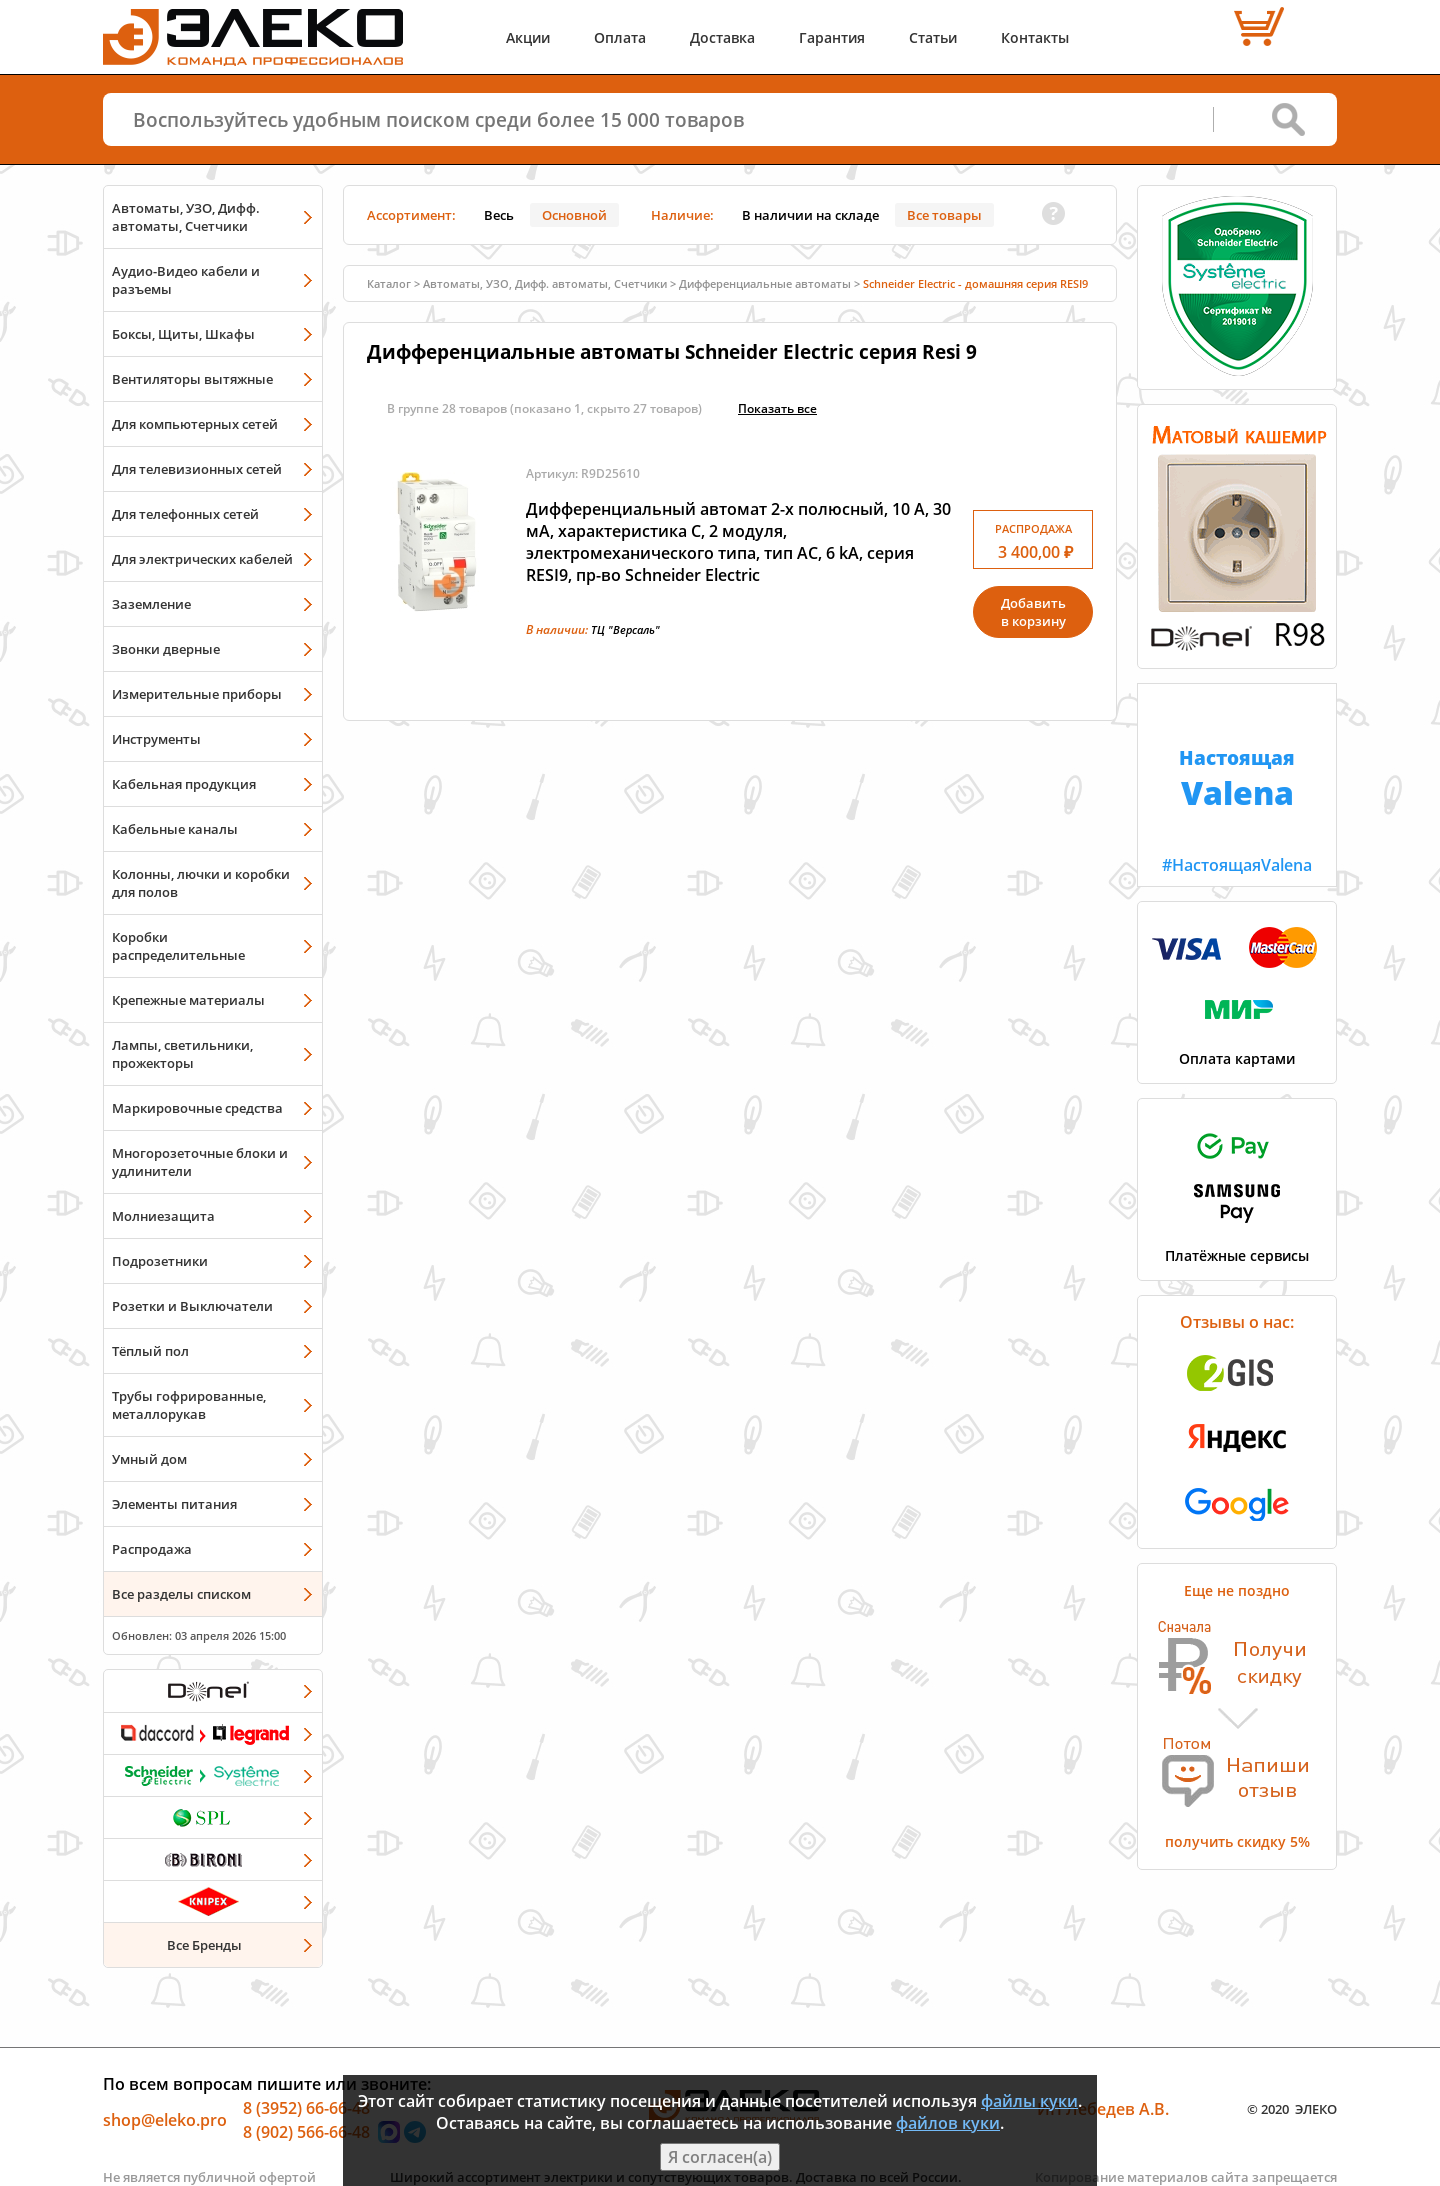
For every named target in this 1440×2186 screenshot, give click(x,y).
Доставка (722, 37)
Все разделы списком (181, 1594)
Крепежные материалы (188, 1000)
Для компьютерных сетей (195, 424)
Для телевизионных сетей (197, 469)
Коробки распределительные (178, 946)
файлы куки (1029, 2101)
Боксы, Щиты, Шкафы (183, 334)
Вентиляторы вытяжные (192, 379)
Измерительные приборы (197, 694)
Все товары (944, 215)
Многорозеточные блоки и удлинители (200, 1162)
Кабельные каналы (175, 829)
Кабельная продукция (184, 784)
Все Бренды (204, 1945)
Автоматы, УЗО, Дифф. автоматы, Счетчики (186, 217)
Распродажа (152, 1549)
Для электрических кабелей (202, 559)
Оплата (620, 37)
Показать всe (777, 408)
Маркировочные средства (197, 1108)
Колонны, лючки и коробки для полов (201, 883)
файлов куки (948, 2123)
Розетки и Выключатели (192, 1306)
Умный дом (149, 1459)
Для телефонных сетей (185, 514)
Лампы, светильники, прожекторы (182, 1054)
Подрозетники (160, 1261)
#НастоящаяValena (1237, 780)
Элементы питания (174, 1504)
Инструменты (156, 739)
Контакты (1035, 37)
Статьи (933, 37)
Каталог (389, 283)
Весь (499, 215)
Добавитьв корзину (1033, 612)
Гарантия (832, 37)
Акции (528, 37)
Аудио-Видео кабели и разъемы (186, 280)
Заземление (151, 604)
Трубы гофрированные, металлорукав (189, 1405)
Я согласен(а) (720, 2157)
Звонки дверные (166, 649)
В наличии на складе (810, 215)
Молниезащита (163, 1216)
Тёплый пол (150, 1351)
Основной (574, 215)
